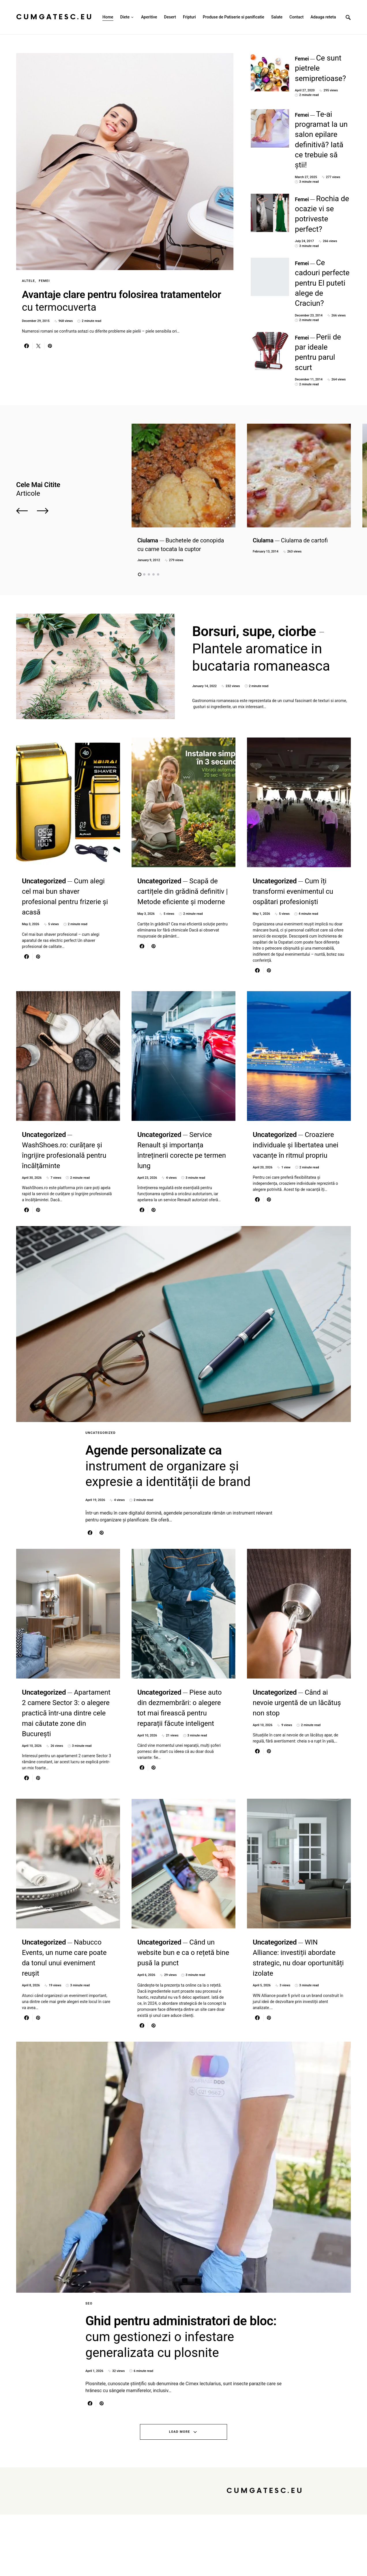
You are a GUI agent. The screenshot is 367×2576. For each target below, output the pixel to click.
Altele (28, 281)
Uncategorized (100, 1397)
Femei (44, 281)
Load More (179, 2493)
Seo (89, 2305)
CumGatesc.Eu (54, 17)
